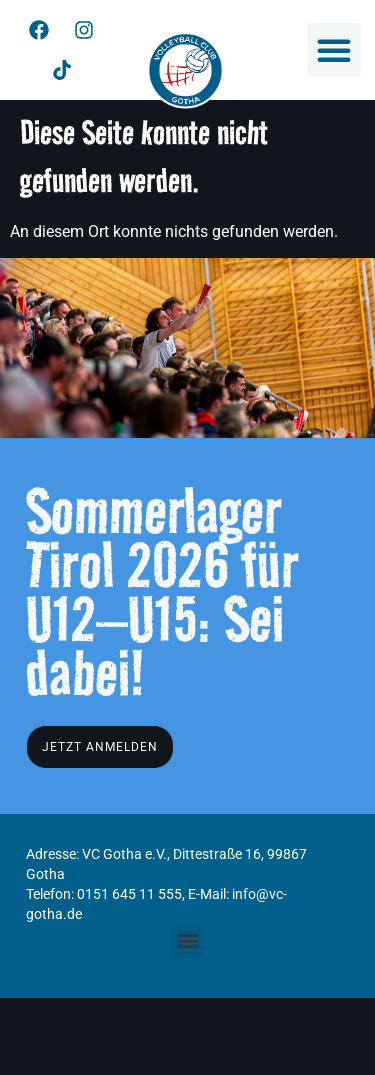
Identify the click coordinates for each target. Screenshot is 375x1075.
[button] (334, 50)
